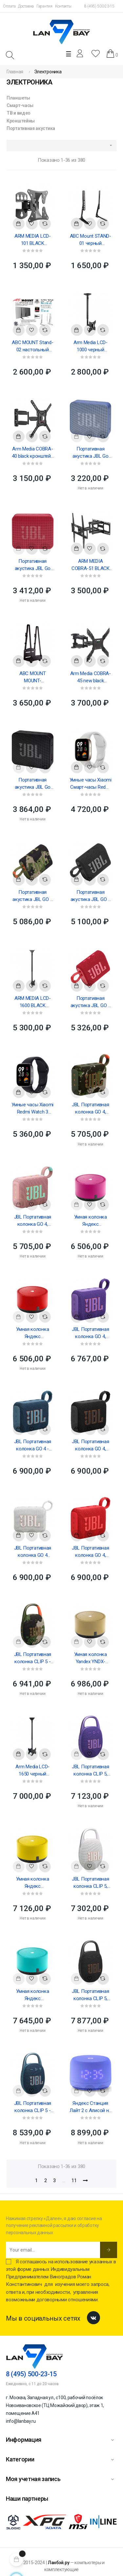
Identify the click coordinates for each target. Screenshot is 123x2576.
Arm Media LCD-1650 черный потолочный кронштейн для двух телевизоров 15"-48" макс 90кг (32, 1770)
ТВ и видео (19, 113)
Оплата (9, 6)
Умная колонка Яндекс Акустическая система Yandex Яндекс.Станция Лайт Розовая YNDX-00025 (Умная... (90, 1221)
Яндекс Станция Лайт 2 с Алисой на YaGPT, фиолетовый (90, 2107)
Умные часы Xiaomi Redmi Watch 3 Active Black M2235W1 (32, 1108)
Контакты (63, 6)
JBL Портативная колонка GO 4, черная (90, 1445)
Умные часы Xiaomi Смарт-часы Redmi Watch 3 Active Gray (91, 784)
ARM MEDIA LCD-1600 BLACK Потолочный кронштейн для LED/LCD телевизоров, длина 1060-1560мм (32, 1002)
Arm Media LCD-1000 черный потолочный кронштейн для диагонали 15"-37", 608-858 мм (90, 346)
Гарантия (44, 6)
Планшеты (18, 98)
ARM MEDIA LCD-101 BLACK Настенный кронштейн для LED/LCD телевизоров (32, 240)
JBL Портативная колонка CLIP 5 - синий (32, 2107)
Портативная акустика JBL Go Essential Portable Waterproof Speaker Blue (91, 453)
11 (74, 2180)
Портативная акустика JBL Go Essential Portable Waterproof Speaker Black (32, 784)
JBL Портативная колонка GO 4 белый (32, 1552)
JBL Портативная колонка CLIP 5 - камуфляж (32, 1658)
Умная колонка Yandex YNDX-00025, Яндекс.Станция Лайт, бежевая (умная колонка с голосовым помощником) (90, 1658)
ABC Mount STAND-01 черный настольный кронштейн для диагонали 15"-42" (90, 240)
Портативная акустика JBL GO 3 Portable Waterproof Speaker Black (91, 896)
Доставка (26, 6)
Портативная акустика (31, 128)
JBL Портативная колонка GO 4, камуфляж (90, 1108)
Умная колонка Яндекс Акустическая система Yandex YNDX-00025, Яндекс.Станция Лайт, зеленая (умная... (32, 1995)
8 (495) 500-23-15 (99, 6)
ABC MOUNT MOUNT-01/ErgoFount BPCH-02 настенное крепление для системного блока (32, 677)
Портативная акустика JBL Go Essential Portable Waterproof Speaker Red (32, 565)
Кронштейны (21, 120)
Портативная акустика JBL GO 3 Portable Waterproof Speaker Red (91, 1002)
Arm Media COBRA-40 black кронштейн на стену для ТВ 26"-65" (32, 453)
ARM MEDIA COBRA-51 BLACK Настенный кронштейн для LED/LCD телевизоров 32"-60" (91, 565)
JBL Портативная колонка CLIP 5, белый (90, 1883)
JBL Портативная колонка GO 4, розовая (32, 1221)
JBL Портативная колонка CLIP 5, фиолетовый (90, 1770)
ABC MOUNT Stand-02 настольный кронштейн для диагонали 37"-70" (32, 346)
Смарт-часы (20, 105)
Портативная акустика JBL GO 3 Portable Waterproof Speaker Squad (32, 896)
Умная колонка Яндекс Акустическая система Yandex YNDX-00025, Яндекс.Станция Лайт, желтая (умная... (32, 1883)
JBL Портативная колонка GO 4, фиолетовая (90, 1333)
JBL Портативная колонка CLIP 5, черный (90, 1995)
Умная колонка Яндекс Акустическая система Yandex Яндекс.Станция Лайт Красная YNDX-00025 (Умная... (32, 1333)
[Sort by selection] (61, 145)
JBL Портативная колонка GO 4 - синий (32, 1445)
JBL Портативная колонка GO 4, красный (90, 1552)
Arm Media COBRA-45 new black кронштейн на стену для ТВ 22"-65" (90, 677)
